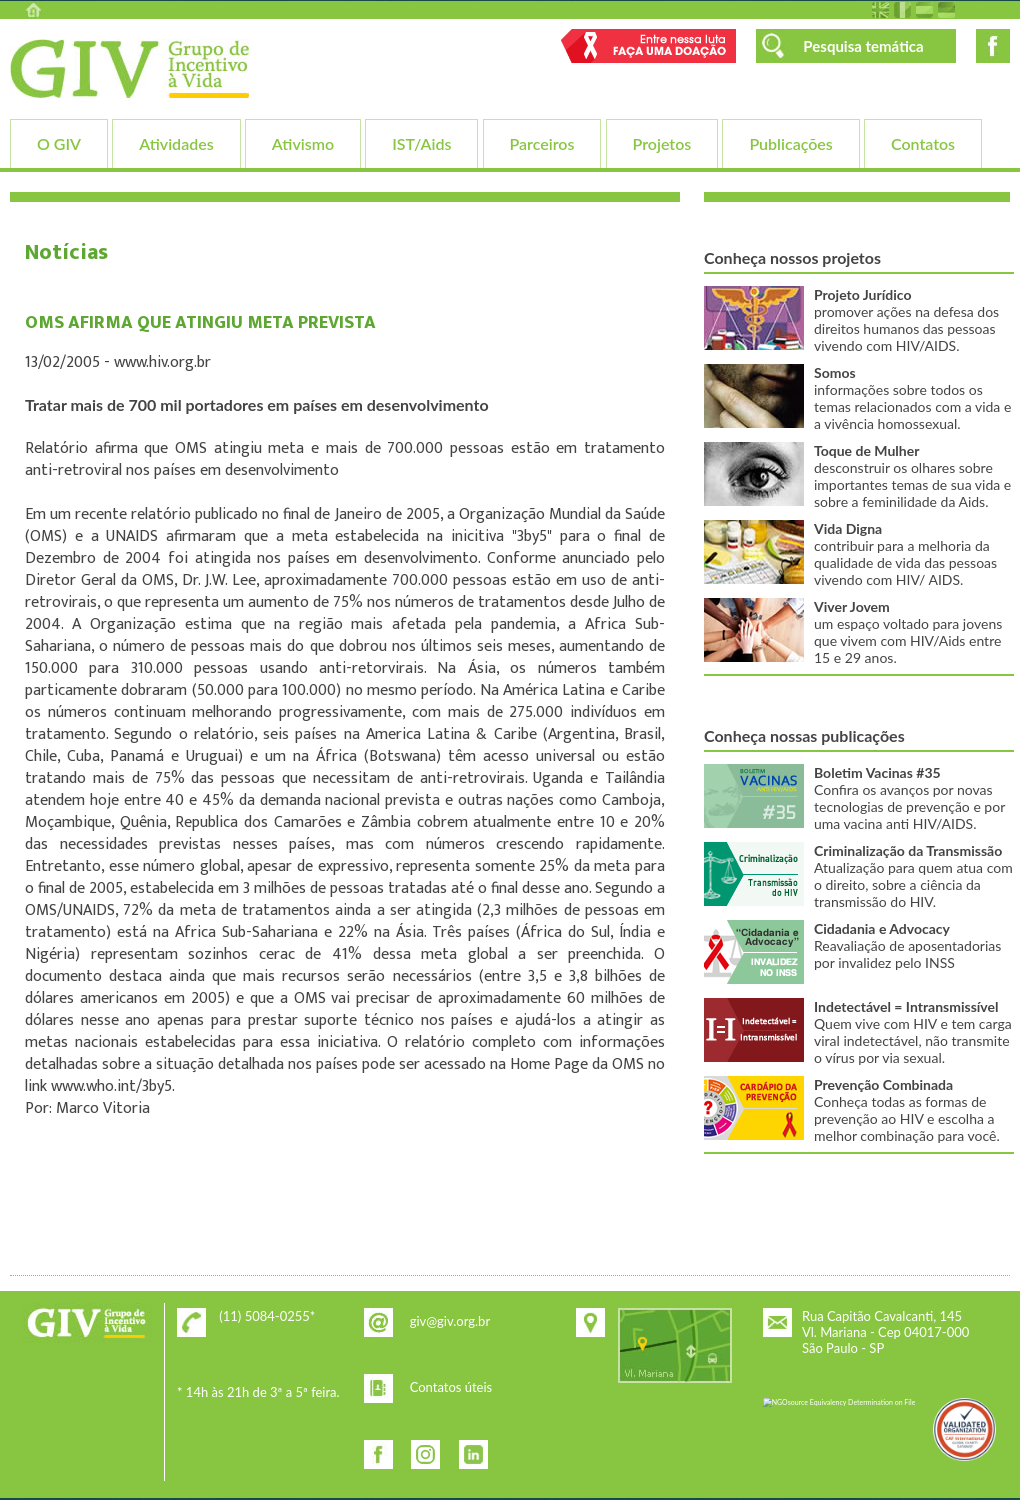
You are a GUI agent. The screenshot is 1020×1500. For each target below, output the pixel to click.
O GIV (59, 143)
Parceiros (542, 143)
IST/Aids (421, 143)
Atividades (176, 143)
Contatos (923, 143)
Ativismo (303, 143)
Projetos (662, 143)
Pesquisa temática (863, 46)
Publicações (790, 143)
